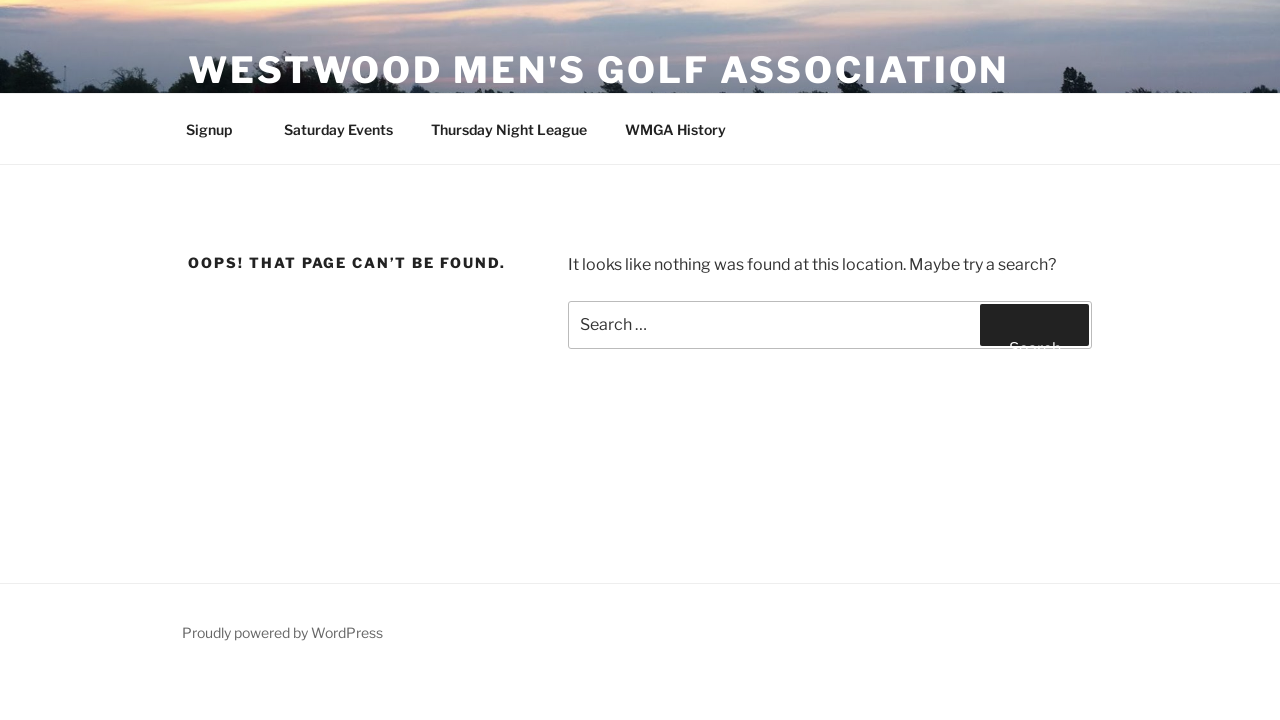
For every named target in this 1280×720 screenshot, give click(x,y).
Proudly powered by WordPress (282, 632)
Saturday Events (338, 129)
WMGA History (675, 129)
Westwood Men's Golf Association (598, 70)
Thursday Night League (509, 129)
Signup (218, 129)
